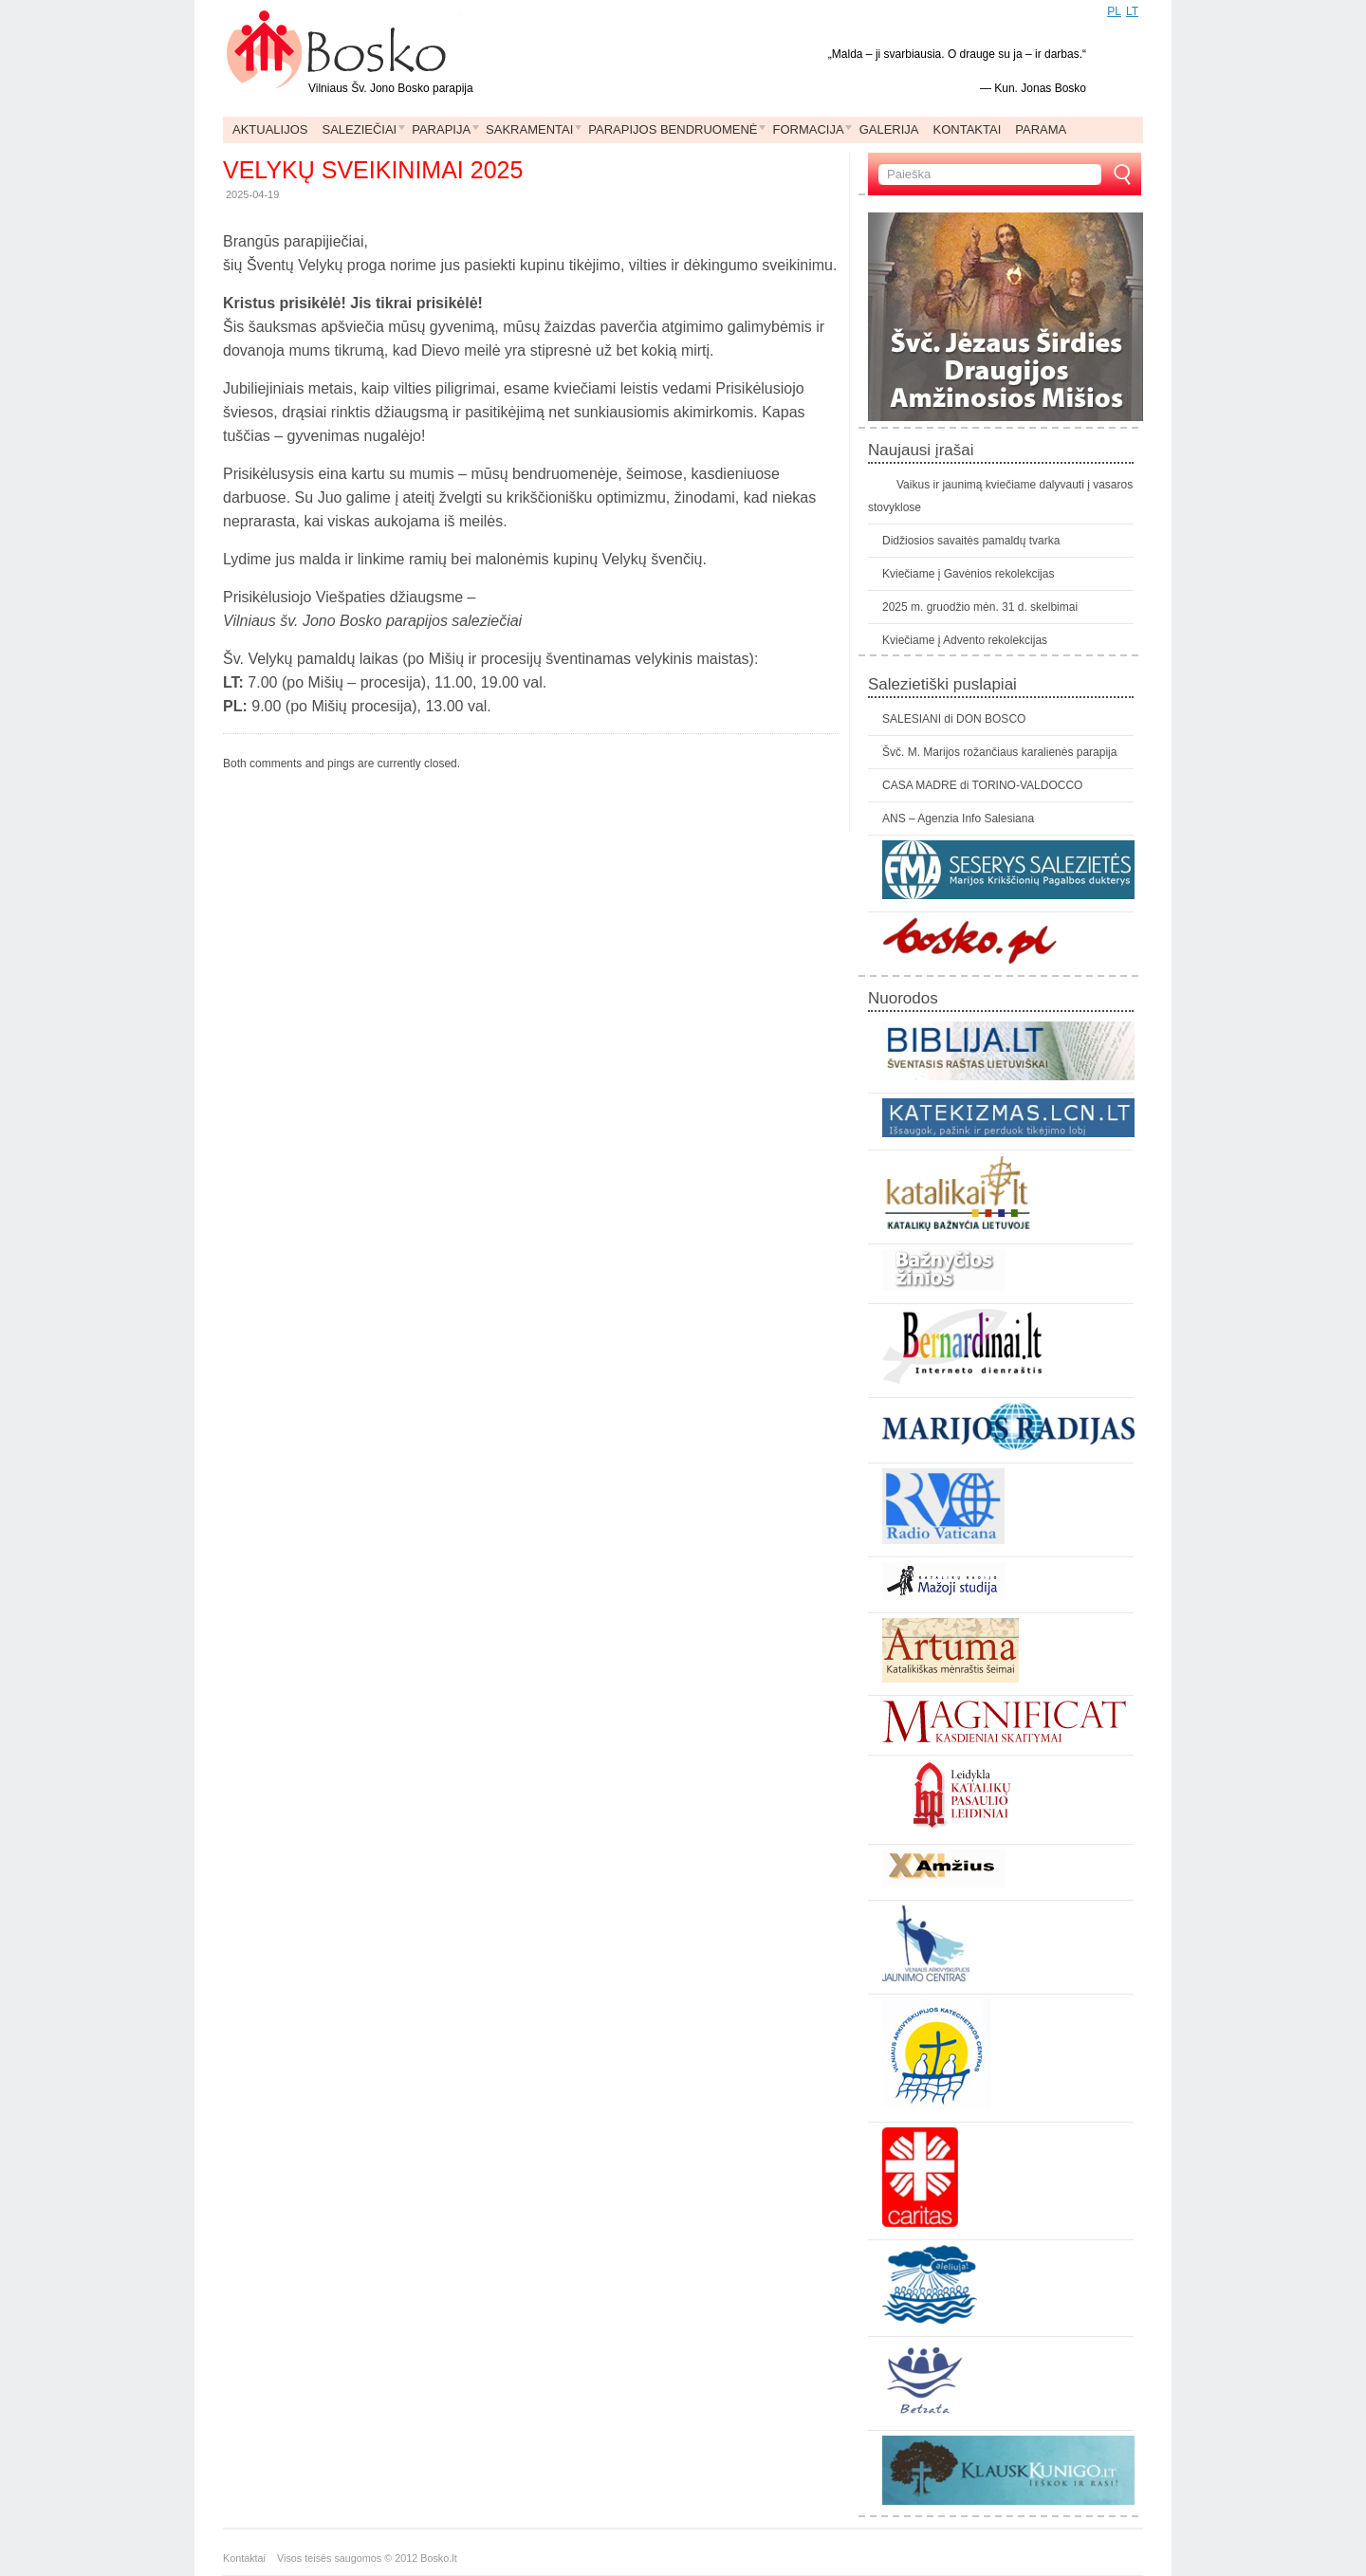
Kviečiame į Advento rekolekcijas (964, 640)
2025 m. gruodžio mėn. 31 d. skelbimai (980, 607)
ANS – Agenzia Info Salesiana (958, 818)
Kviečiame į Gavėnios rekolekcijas (968, 573)
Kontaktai (250, 2558)
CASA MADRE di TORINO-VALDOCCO (982, 785)
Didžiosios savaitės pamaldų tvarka (971, 540)
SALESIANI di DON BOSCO (953, 719)
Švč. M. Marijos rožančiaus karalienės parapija (999, 752)
